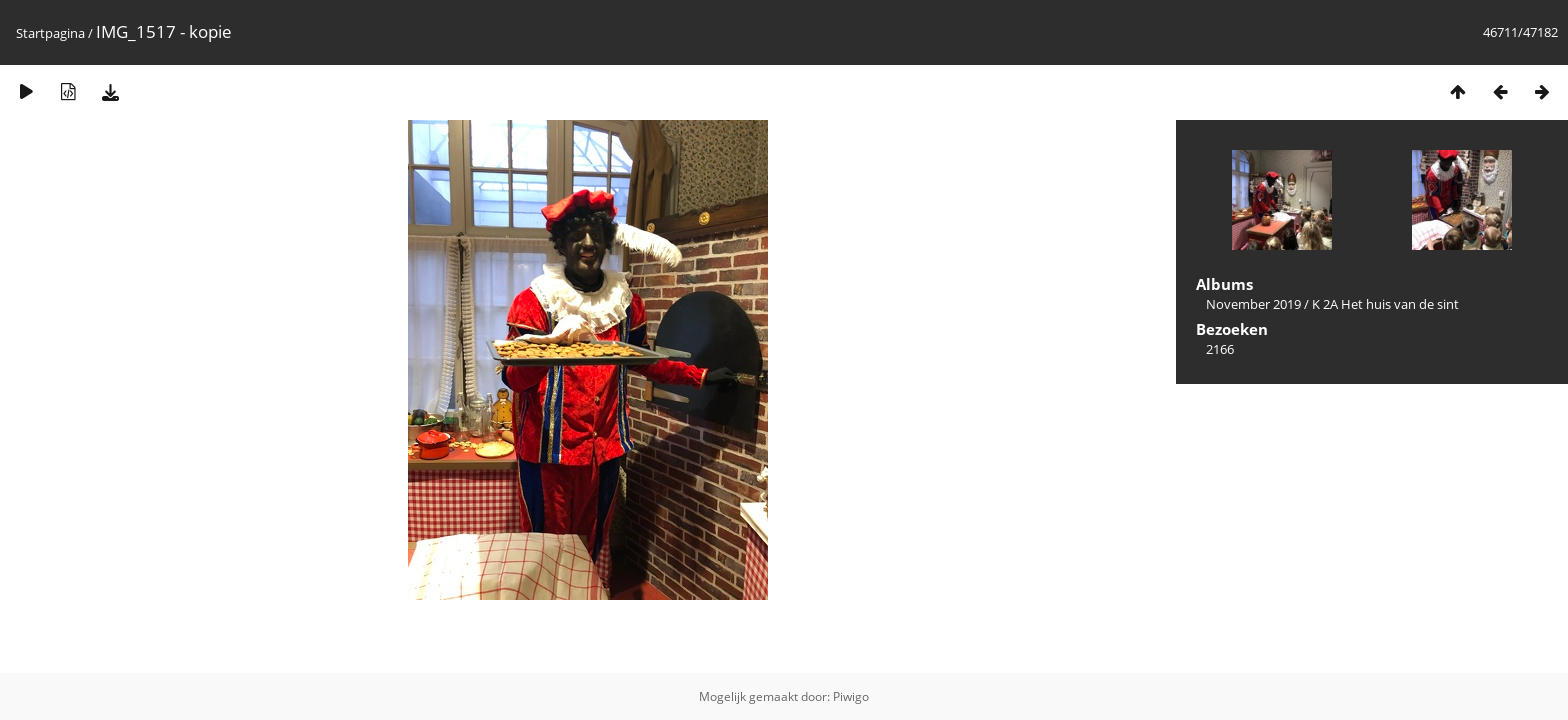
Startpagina (50, 33)
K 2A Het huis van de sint (1385, 304)
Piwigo (851, 696)
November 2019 (1253, 304)
